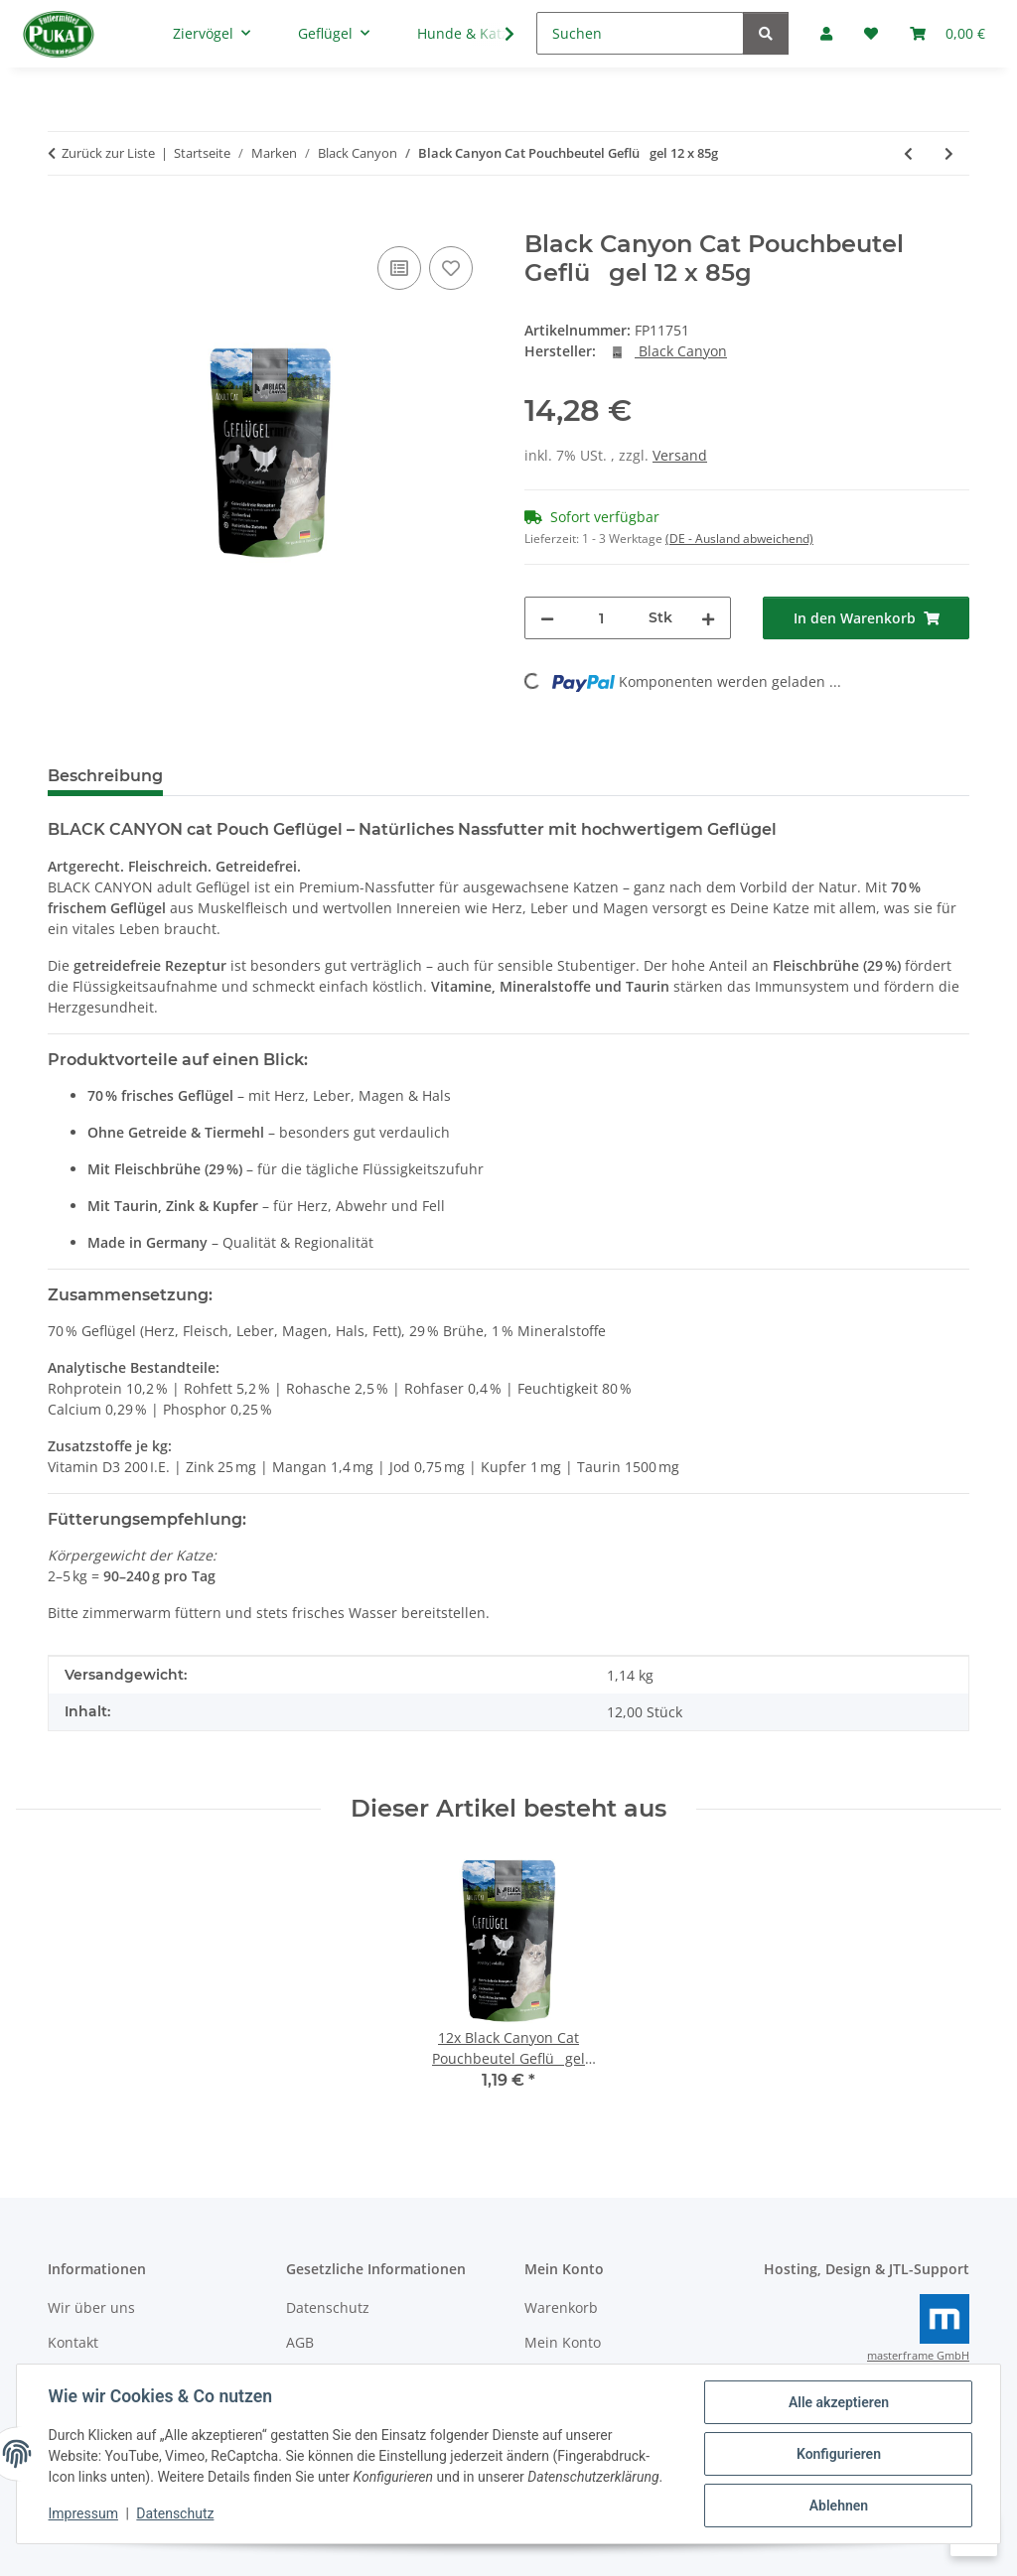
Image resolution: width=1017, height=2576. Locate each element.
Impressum (83, 2514)
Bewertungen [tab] (252, 775)
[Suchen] (640, 33)
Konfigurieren (838, 2454)
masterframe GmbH (918, 2356)
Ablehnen (837, 2505)
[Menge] (601, 618)
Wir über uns (91, 2307)
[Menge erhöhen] (708, 618)
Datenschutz (176, 2514)
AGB (300, 2342)
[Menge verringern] (547, 618)
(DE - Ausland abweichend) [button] (739, 538)
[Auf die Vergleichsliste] (399, 268)
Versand (680, 455)
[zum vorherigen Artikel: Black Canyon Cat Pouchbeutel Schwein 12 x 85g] (908, 153)
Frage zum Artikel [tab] (414, 775)
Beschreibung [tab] (105, 775)
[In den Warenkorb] (63, 219)
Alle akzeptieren (838, 2402)
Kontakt (73, 2342)
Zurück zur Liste (108, 153)
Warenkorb (561, 2307)
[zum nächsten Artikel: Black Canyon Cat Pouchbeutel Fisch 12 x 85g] (949, 153)
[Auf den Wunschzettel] (451, 268)
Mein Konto (562, 2342)
